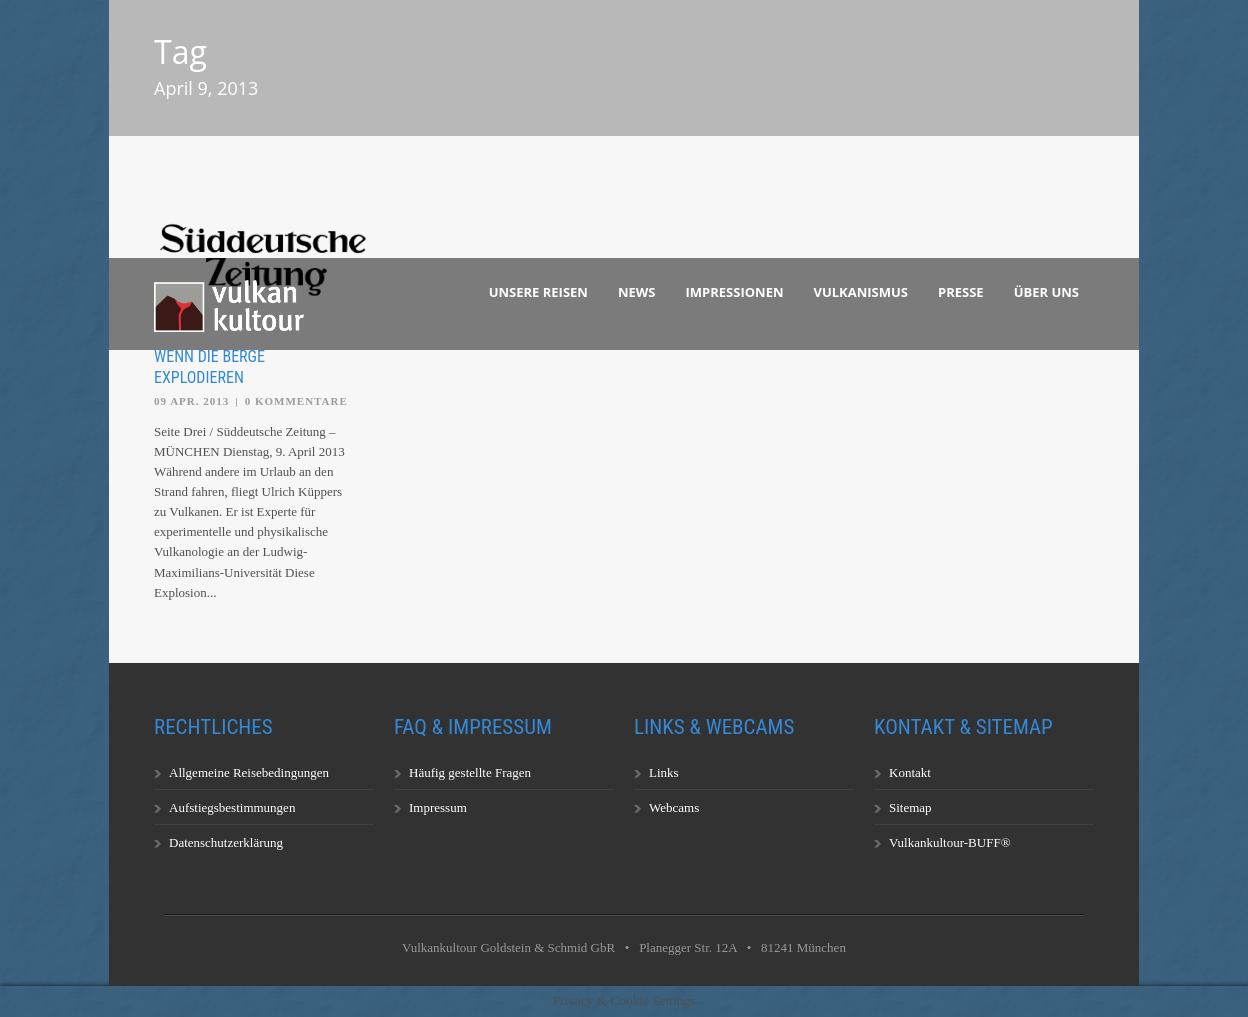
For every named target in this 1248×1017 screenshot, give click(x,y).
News (637, 292)
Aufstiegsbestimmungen (232, 807)
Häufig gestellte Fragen (470, 772)
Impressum (438, 807)
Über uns (1046, 292)
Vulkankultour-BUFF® (950, 842)
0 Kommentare (296, 401)
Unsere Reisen (538, 292)
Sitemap (910, 807)
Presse (961, 292)
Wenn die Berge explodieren (209, 367)
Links (664, 772)
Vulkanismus (861, 292)
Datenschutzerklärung (226, 842)
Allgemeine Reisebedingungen (249, 772)
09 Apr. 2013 (191, 401)
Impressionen (735, 292)
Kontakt (910, 772)
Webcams (674, 807)
